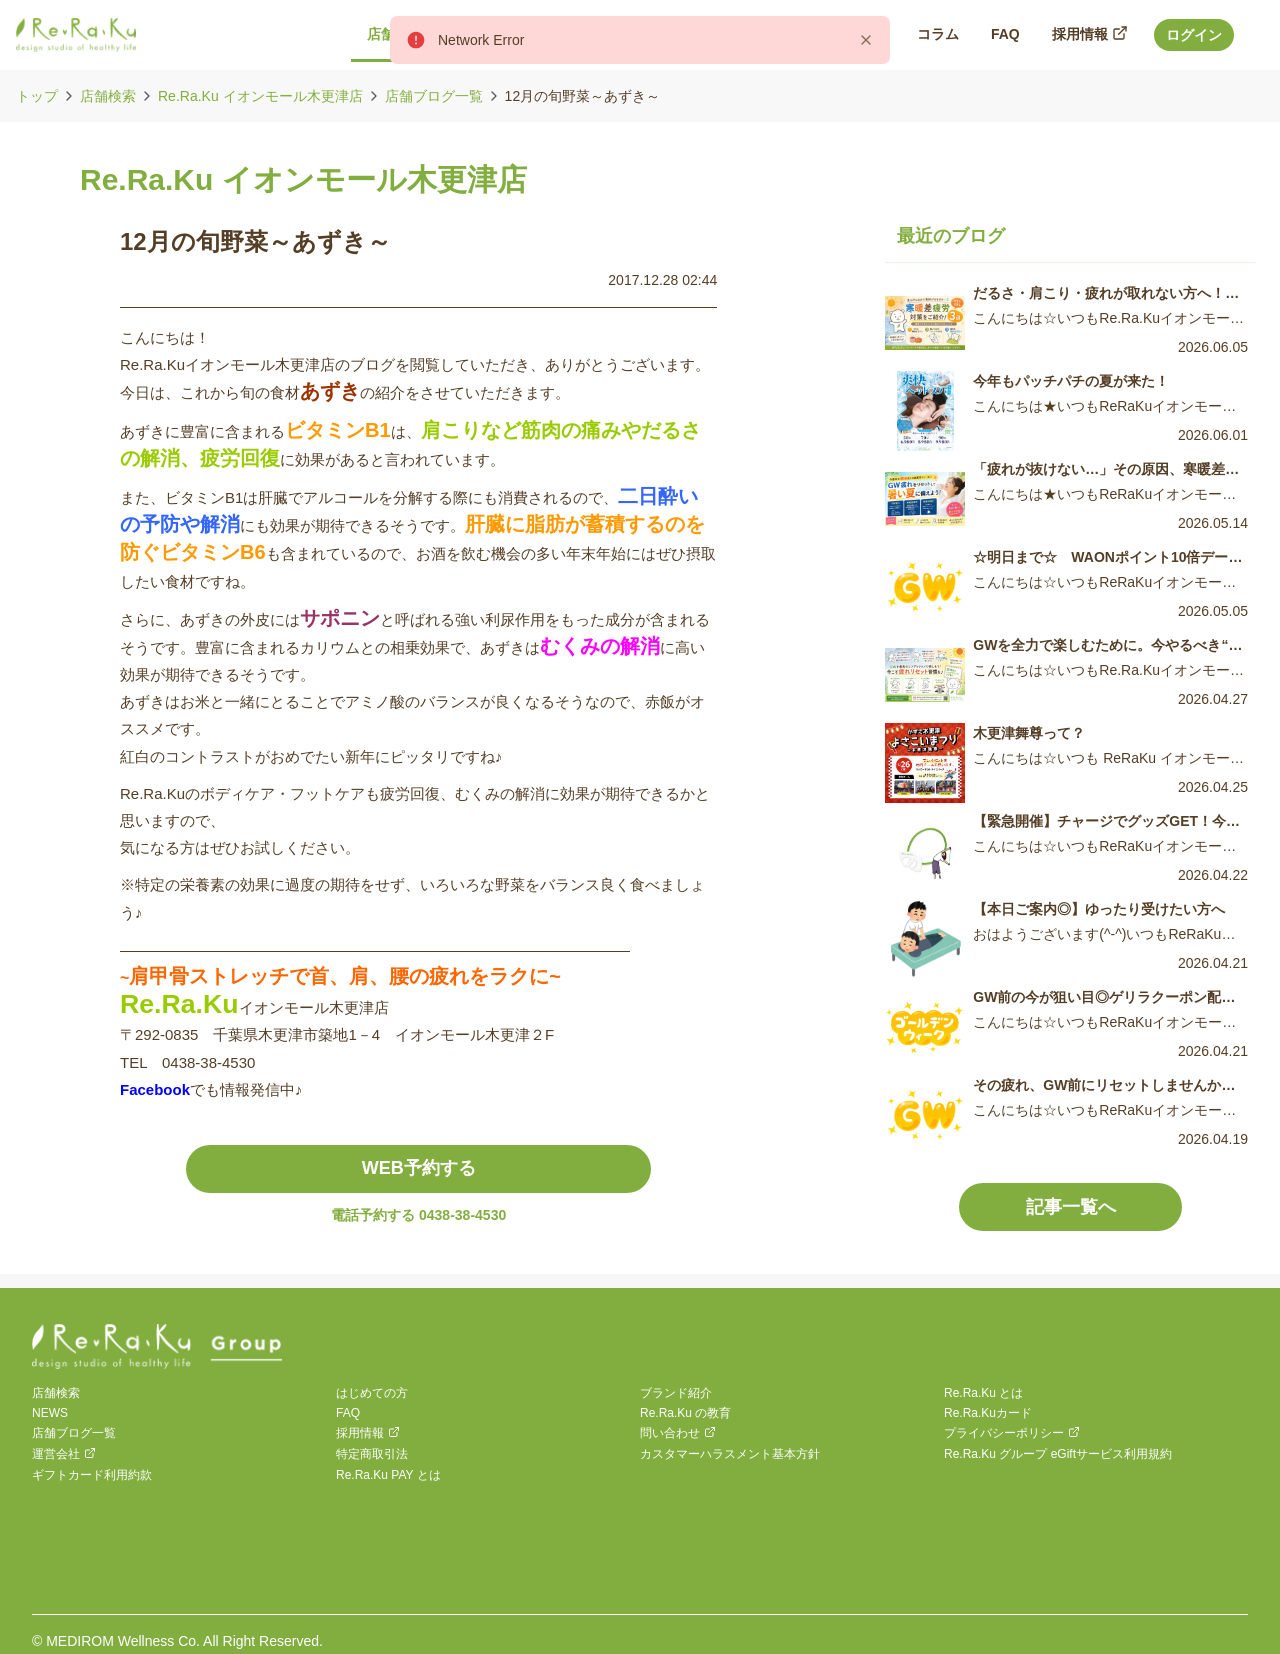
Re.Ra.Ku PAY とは (388, 1475)
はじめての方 (372, 1393)
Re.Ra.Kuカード (988, 1413)
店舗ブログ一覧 (434, 96)
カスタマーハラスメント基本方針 (730, 1454)
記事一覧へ (1071, 1207)
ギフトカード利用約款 (92, 1475)
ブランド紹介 (676, 1393)
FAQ (348, 1413)
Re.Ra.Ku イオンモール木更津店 (260, 96)
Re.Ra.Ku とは (983, 1393)
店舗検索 (108, 96)
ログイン (1194, 35)
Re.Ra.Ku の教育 (685, 1413)
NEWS (50, 1413)
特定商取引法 (372, 1454)
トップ (37, 96)
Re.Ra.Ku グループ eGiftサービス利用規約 (1058, 1454)
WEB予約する (419, 1168)
